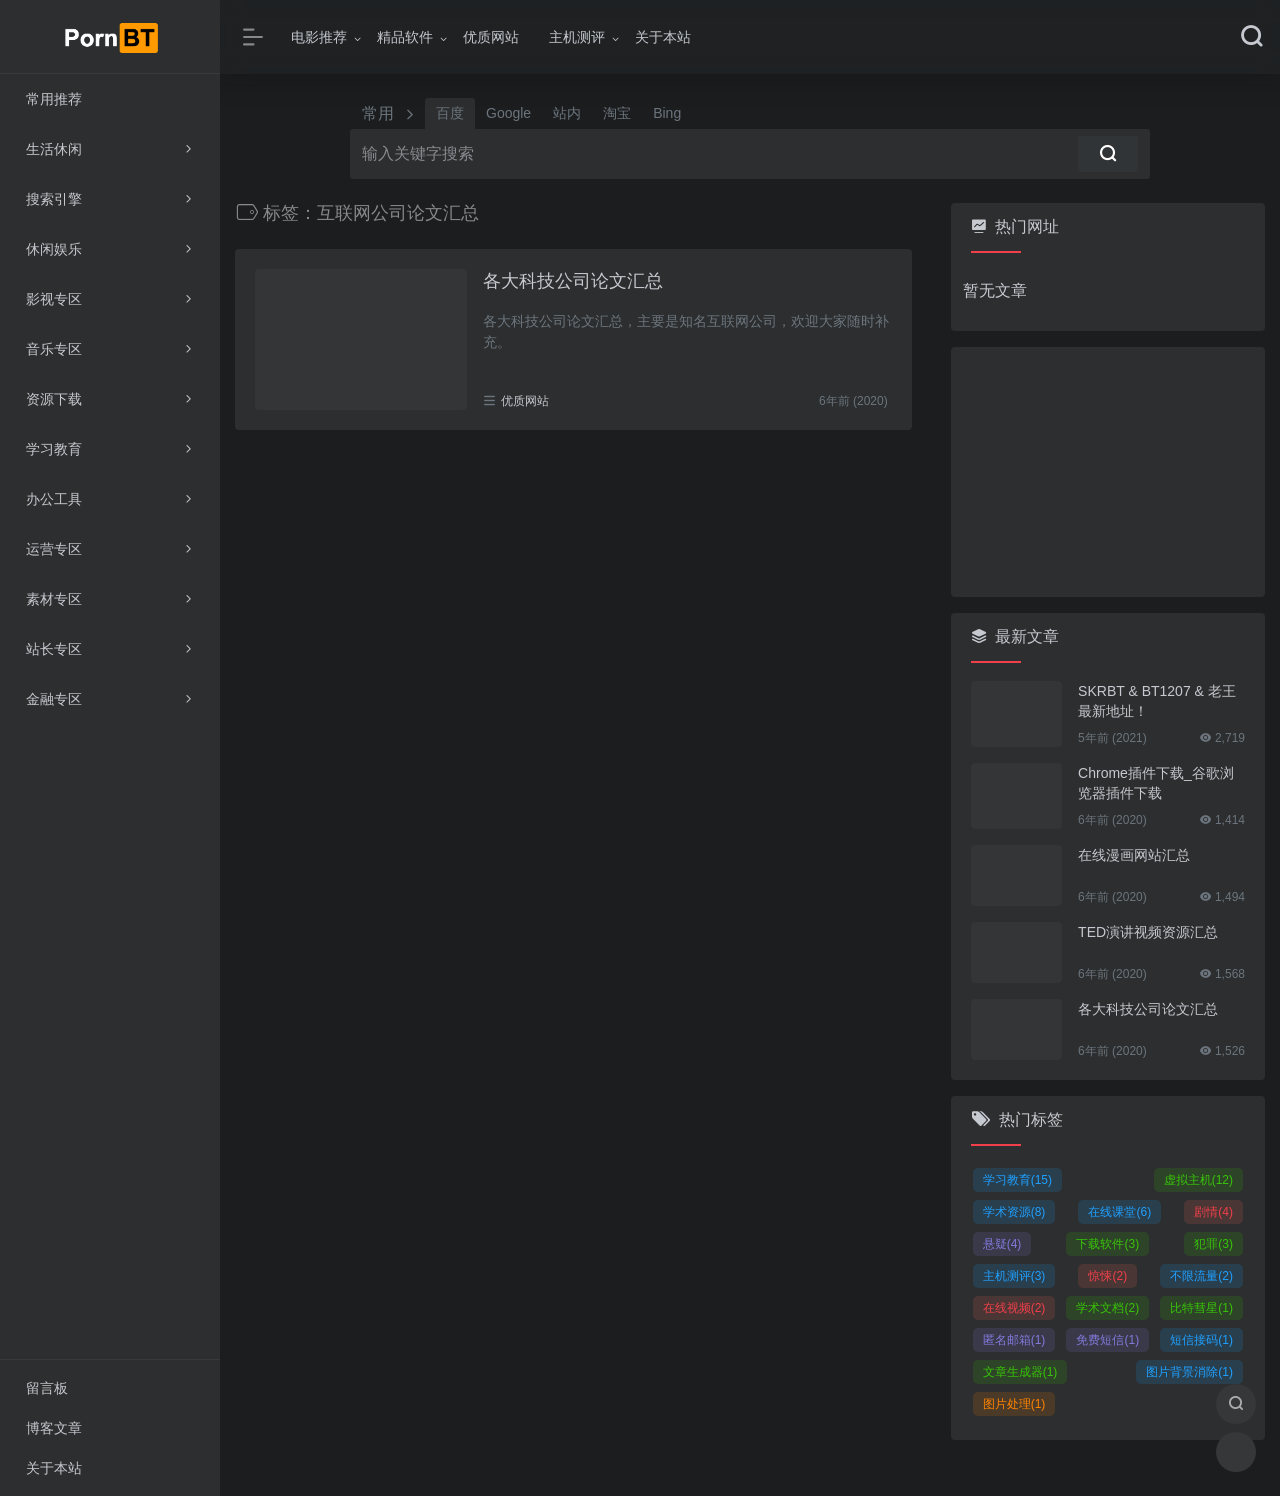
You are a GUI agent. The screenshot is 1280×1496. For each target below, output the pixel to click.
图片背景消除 (1189, 1372)
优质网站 (491, 37)
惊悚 (1107, 1276)
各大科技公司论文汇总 (573, 281)
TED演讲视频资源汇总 (1148, 932)
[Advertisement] (1108, 472)
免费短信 (1107, 1340)
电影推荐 (319, 37)
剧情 (1213, 1212)
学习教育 (1017, 1180)
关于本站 (663, 37)
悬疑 (1002, 1244)
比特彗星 (1201, 1308)
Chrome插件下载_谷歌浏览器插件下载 (1156, 783)
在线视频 (1014, 1308)
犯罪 (1213, 1244)
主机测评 (577, 37)
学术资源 (1014, 1212)
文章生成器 (1020, 1372)
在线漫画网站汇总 (1134, 855)
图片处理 (1014, 1404)
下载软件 (1107, 1244)
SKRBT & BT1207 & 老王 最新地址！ (1157, 701)
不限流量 (1201, 1276)
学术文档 (1107, 1308)
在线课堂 (1119, 1212)
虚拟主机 (1198, 1180)
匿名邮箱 (1014, 1340)
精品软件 (405, 37)
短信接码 (1201, 1340)
